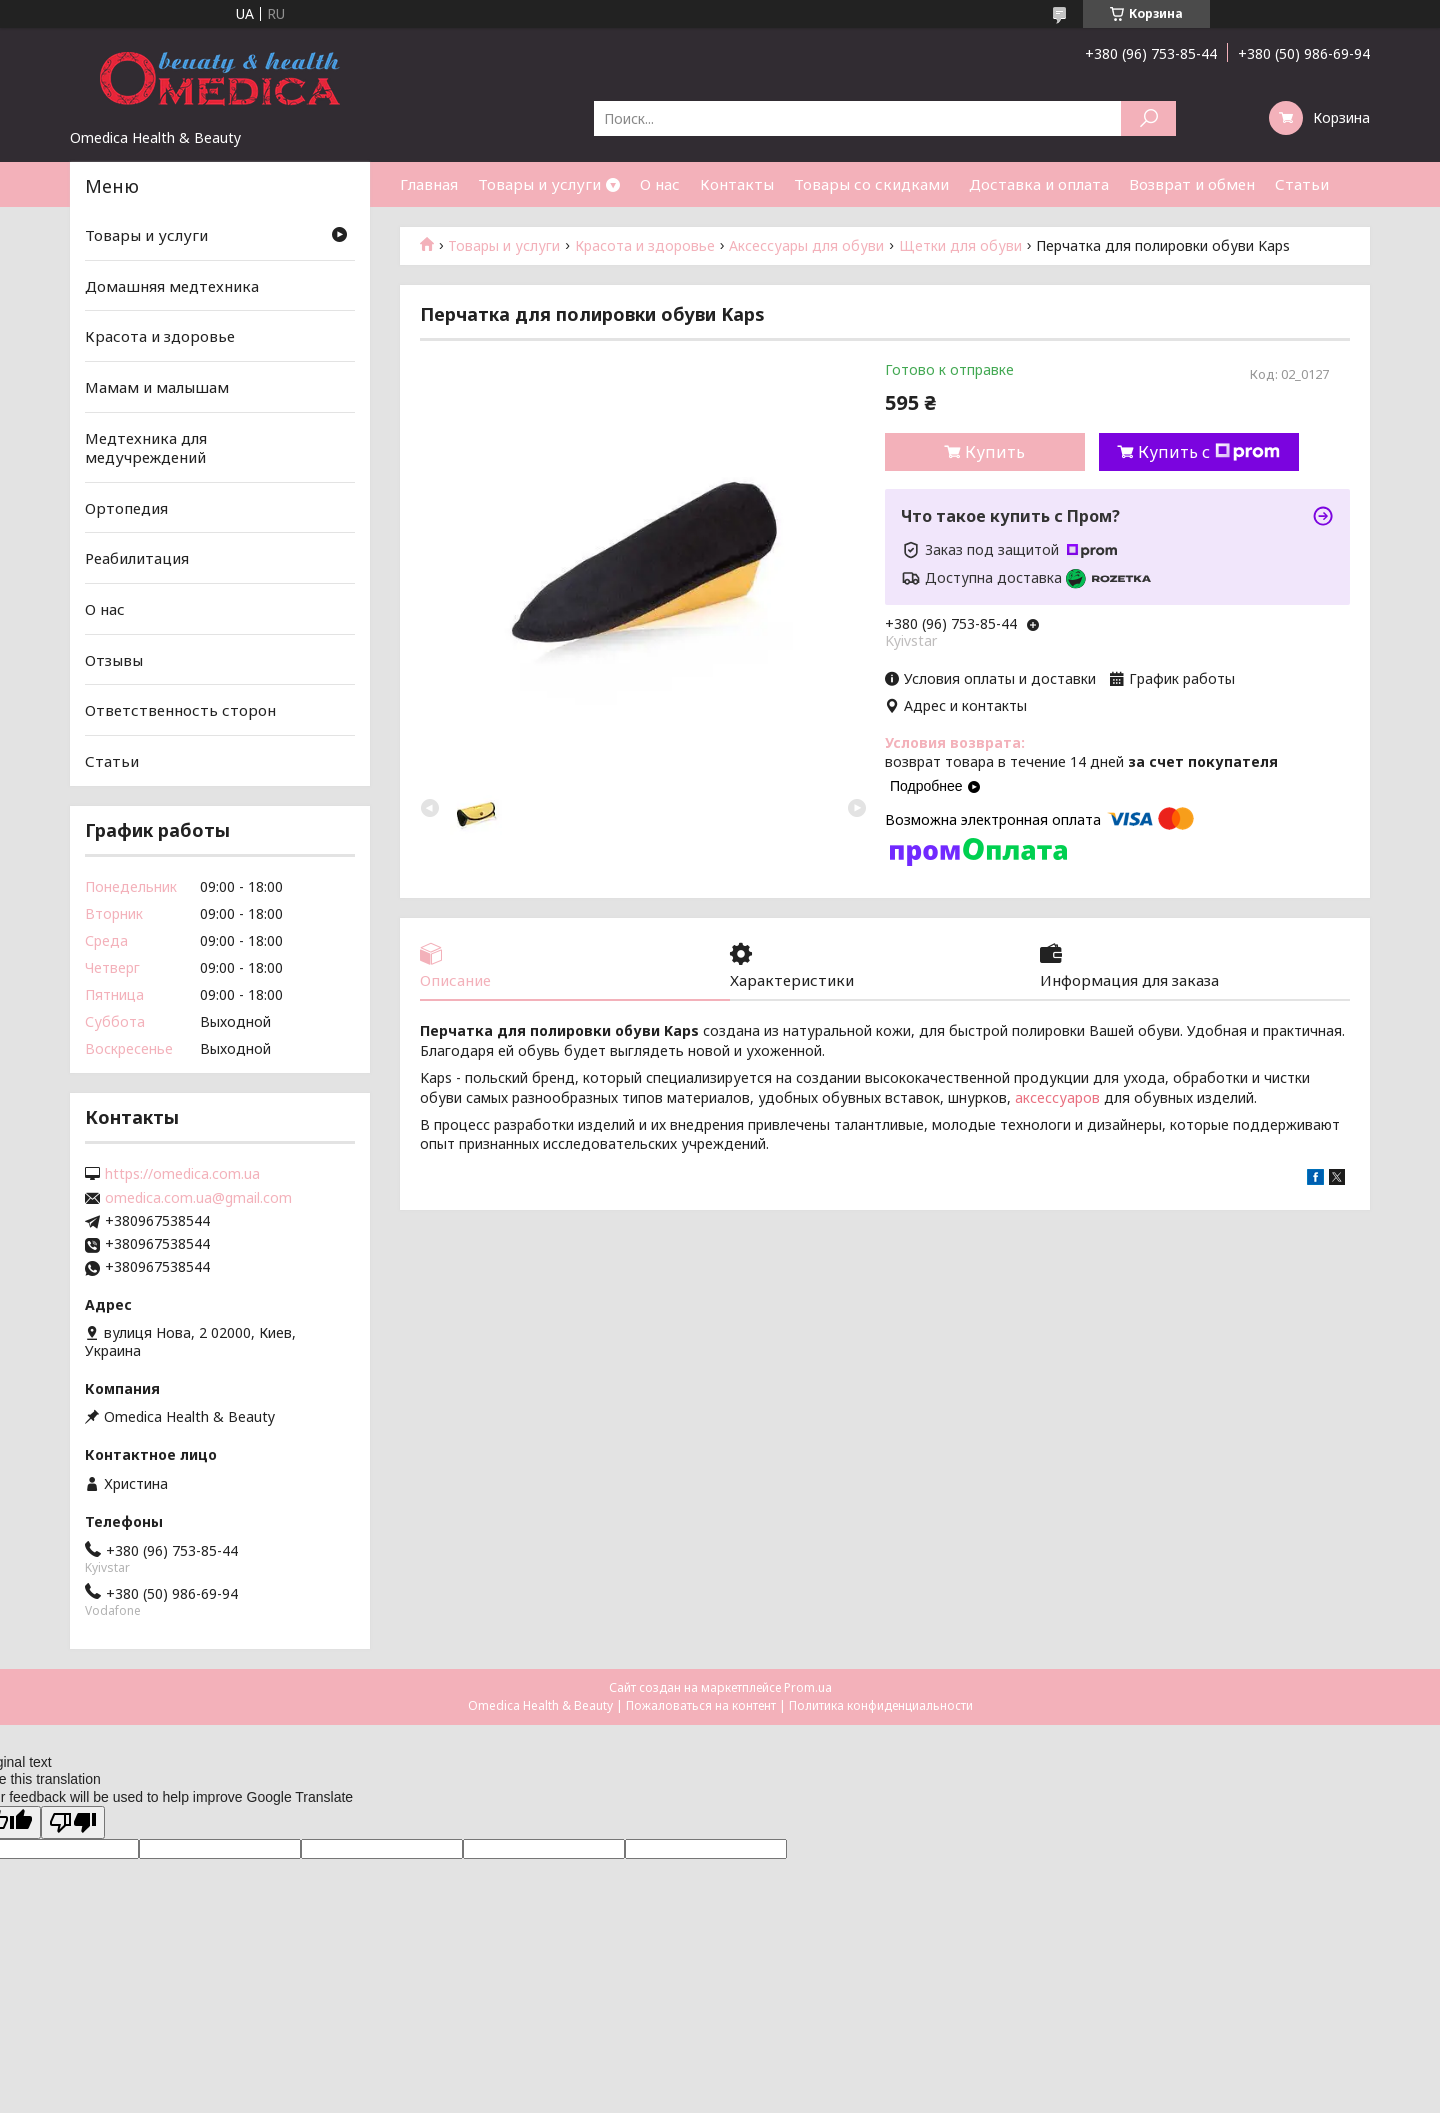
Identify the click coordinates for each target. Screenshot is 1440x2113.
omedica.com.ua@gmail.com (198, 1198)
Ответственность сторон (180, 710)
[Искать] (1148, 118)
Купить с (1209, 452)
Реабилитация (137, 558)
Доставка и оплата (1039, 184)
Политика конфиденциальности (881, 1705)
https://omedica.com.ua (182, 1174)
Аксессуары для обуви (806, 246)
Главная (429, 184)
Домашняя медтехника (172, 286)
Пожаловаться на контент (701, 1705)
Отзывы (114, 660)
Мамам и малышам (157, 387)
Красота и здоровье (645, 246)
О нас (660, 184)
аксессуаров (1057, 1097)
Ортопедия (126, 508)
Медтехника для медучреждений (146, 447)
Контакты (737, 184)
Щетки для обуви (960, 246)
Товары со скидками (871, 184)
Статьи (1302, 184)
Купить (995, 452)
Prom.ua (808, 1687)
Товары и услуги (539, 184)
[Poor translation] (73, 1822)
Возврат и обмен (1192, 184)
